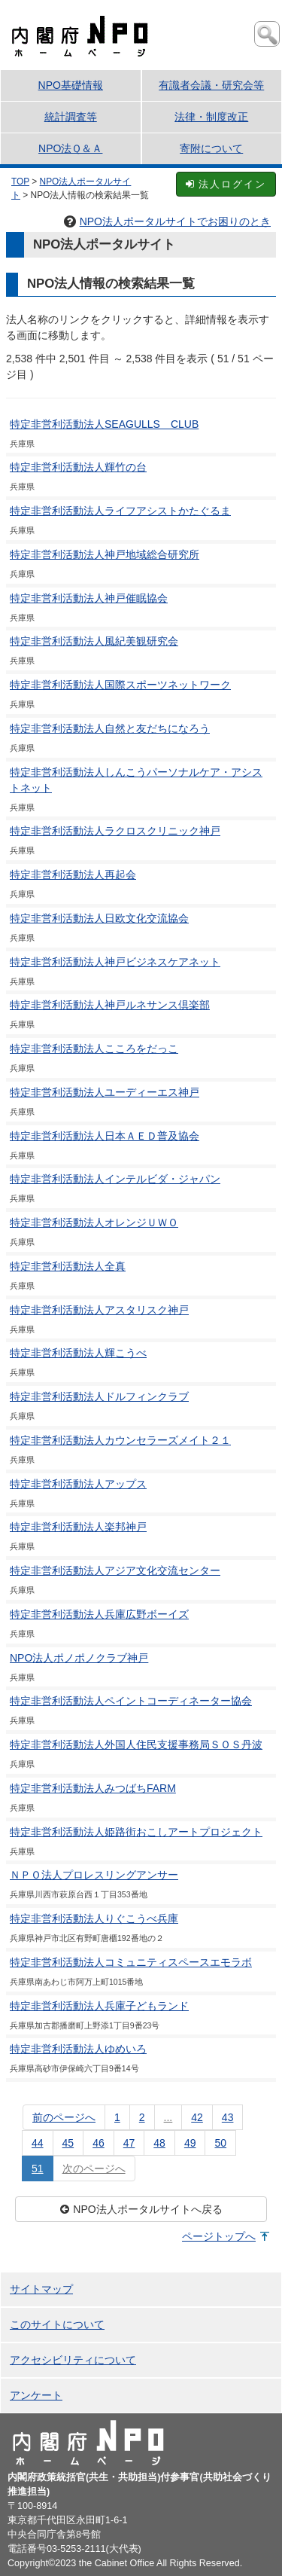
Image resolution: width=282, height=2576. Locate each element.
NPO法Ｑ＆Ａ (70, 148)
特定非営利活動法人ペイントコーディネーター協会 (131, 1701)
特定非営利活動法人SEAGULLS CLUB (104, 424)
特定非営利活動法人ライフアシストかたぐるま (120, 511)
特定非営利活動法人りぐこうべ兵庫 (94, 1918)
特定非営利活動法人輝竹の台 (78, 467)
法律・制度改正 (211, 117)
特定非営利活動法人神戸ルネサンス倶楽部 (110, 1005)
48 (159, 2143)
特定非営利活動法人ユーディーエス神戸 (104, 1092)
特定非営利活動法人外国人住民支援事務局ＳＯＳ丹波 (136, 1744)
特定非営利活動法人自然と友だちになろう (110, 728)
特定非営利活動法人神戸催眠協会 (89, 598)
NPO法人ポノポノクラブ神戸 (79, 1658)
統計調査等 (70, 117)
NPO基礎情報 (70, 85)
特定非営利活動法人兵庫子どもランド (99, 2006)
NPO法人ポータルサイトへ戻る (140, 2209)
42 (197, 2117)
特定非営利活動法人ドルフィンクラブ (99, 1396)
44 (38, 2143)
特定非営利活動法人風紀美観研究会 (94, 641)
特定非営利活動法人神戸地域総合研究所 (104, 554)
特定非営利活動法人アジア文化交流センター (115, 1570)
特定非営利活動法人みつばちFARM (93, 1788)
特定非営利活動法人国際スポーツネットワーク (120, 685)
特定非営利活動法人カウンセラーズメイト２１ (120, 1440)
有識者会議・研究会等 (211, 85)
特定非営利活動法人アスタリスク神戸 (99, 1310)
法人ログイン (226, 184)
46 (98, 2143)
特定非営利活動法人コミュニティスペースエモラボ (131, 1962)
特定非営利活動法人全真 (68, 1266)
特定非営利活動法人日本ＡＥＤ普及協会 (104, 1136)
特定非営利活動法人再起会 (73, 874)
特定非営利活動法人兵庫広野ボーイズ (99, 1614)
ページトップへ (219, 2236)
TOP (20, 181)
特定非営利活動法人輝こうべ (78, 1353)
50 (220, 2143)
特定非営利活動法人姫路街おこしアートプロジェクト (136, 1832)
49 (190, 2143)
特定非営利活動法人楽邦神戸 (78, 1527)
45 (68, 2143)
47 (129, 2143)
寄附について (211, 148)
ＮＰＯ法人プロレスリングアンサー (94, 1875)
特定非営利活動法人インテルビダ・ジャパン (115, 1179)
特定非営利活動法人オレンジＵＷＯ (94, 1222)
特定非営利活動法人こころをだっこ (94, 1048)
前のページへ (64, 2117)
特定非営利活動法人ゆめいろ (78, 2049)
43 (228, 2117)
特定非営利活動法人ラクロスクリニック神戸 (115, 831)
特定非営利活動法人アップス (78, 1484)
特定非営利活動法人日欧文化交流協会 (99, 918)
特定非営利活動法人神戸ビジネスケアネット (115, 962)
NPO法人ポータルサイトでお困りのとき (167, 221)
